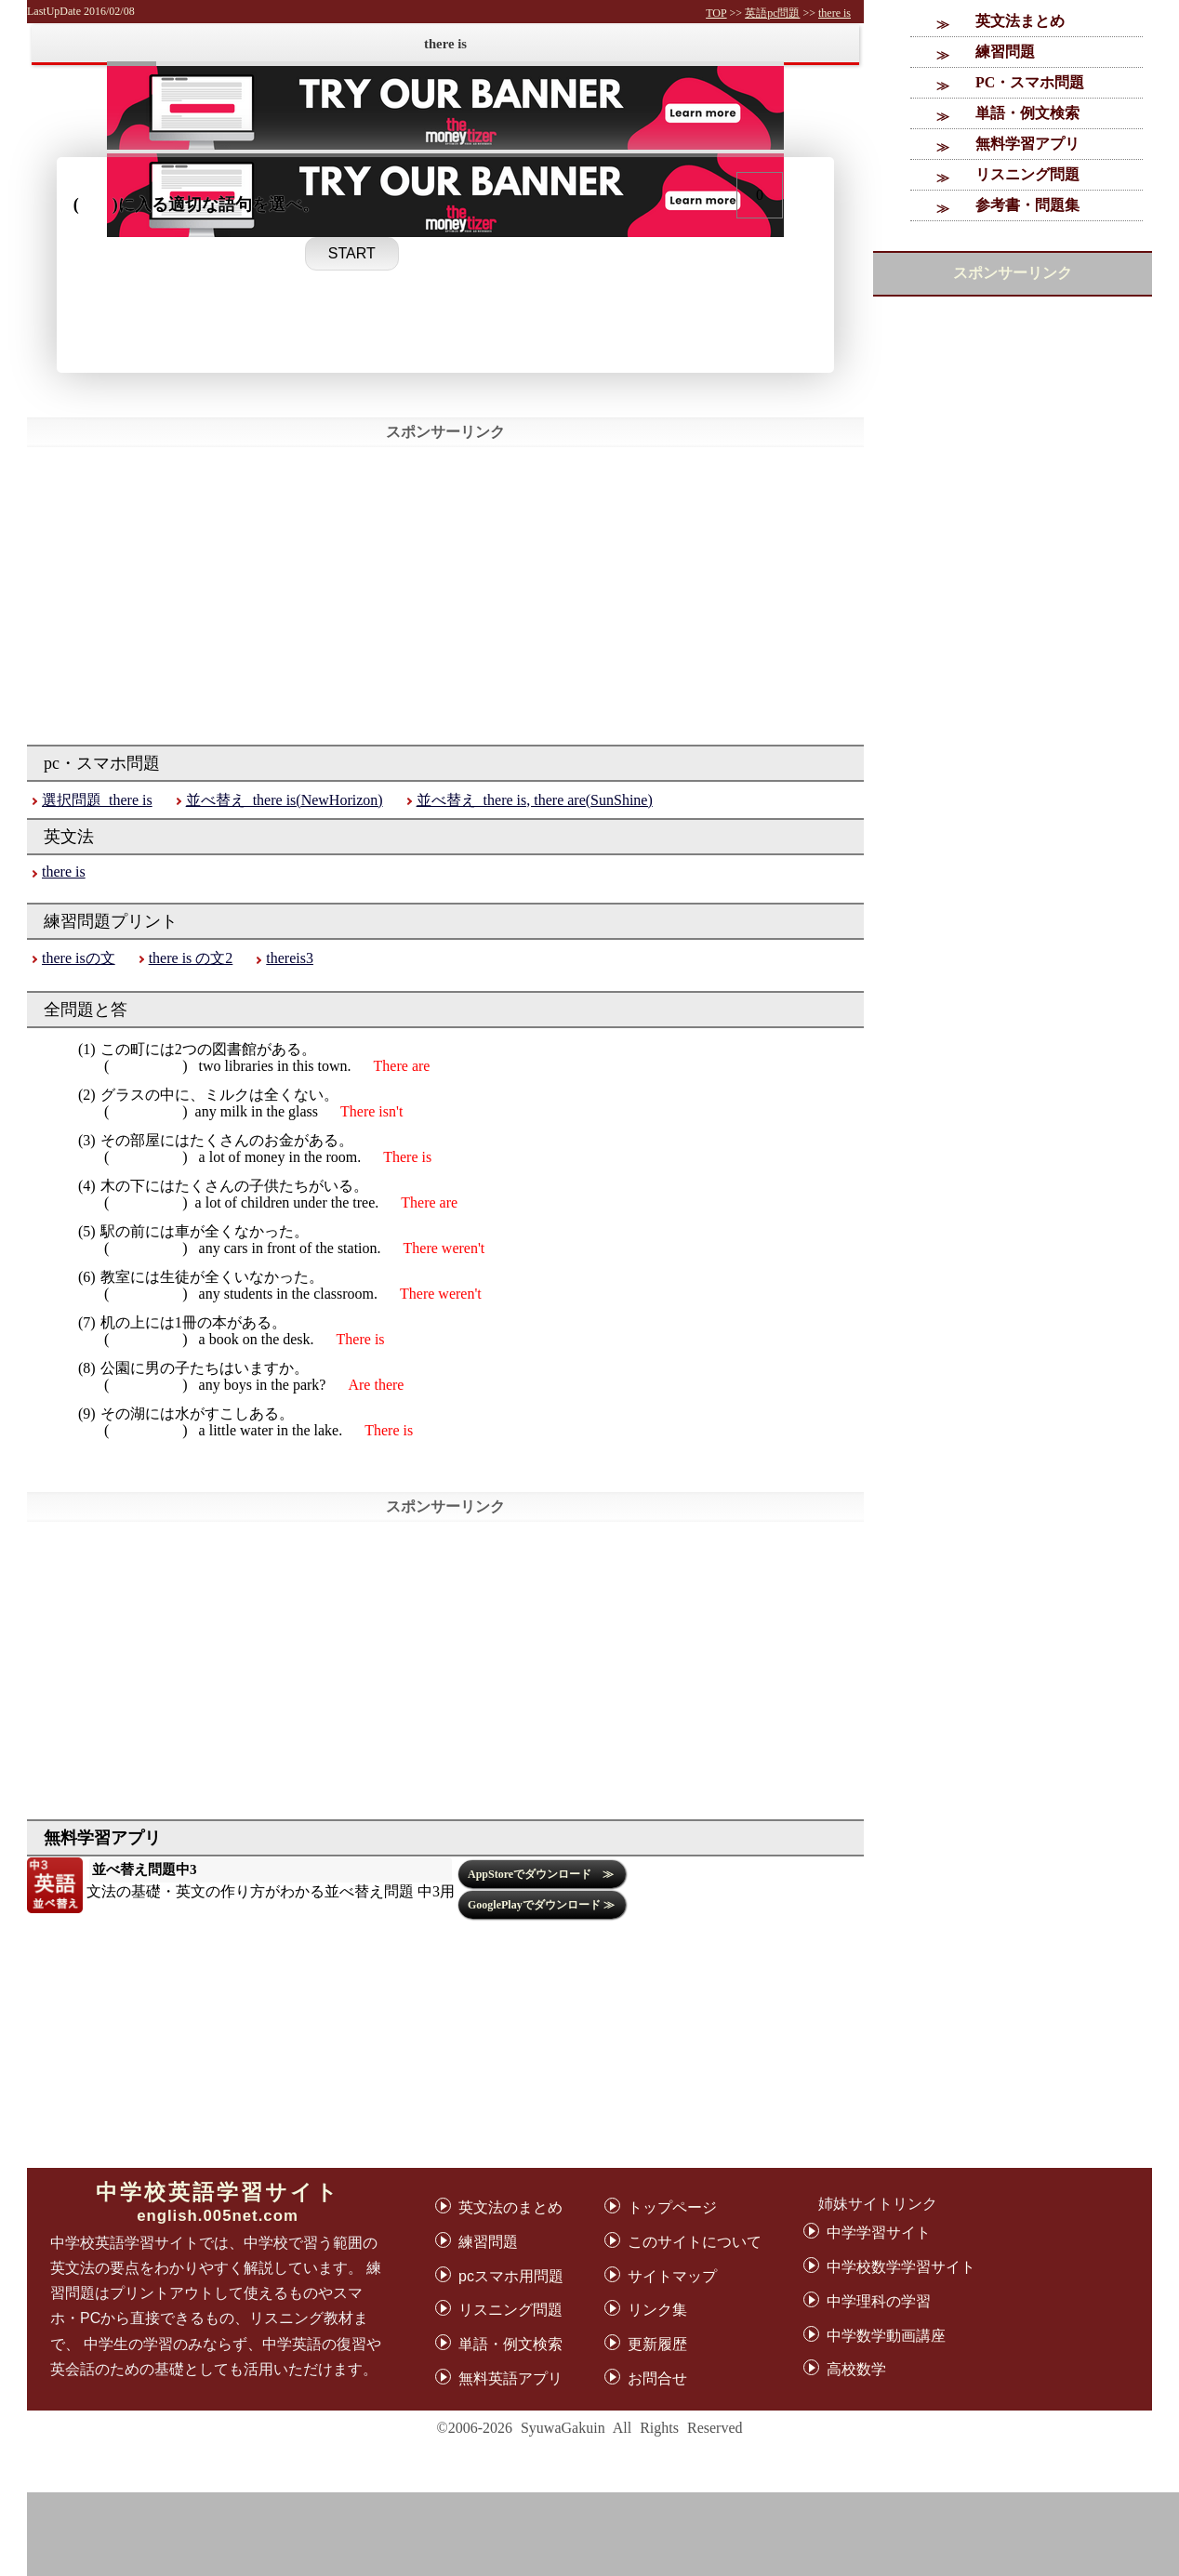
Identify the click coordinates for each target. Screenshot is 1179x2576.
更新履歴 (657, 2344)
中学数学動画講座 (886, 2336)
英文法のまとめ (510, 2207)
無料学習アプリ (1027, 144)
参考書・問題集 (1027, 205)
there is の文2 (191, 958)
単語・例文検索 (1027, 113)
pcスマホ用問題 (510, 2276)
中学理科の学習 (879, 2301)
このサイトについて (695, 2242)
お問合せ (657, 2378)
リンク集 (657, 2310)
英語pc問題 (772, 13)
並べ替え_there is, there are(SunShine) (535, 800)
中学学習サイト (879, 2232)
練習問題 (1005, 51)
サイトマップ (672, 2276)
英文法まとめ (1020, 21)
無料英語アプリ (510, 2378)
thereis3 (289, 958)
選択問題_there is (97, 800)
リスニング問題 (1027, 174)
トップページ (672, 2207)
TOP (716, 13)
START (352, 253)
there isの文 (78, 958)
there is (834, 13)
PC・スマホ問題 (1029, 82)
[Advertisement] (616, 2534)
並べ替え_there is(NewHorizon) (284, 800)
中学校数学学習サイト (901, 2267)
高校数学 (856, 2369)
